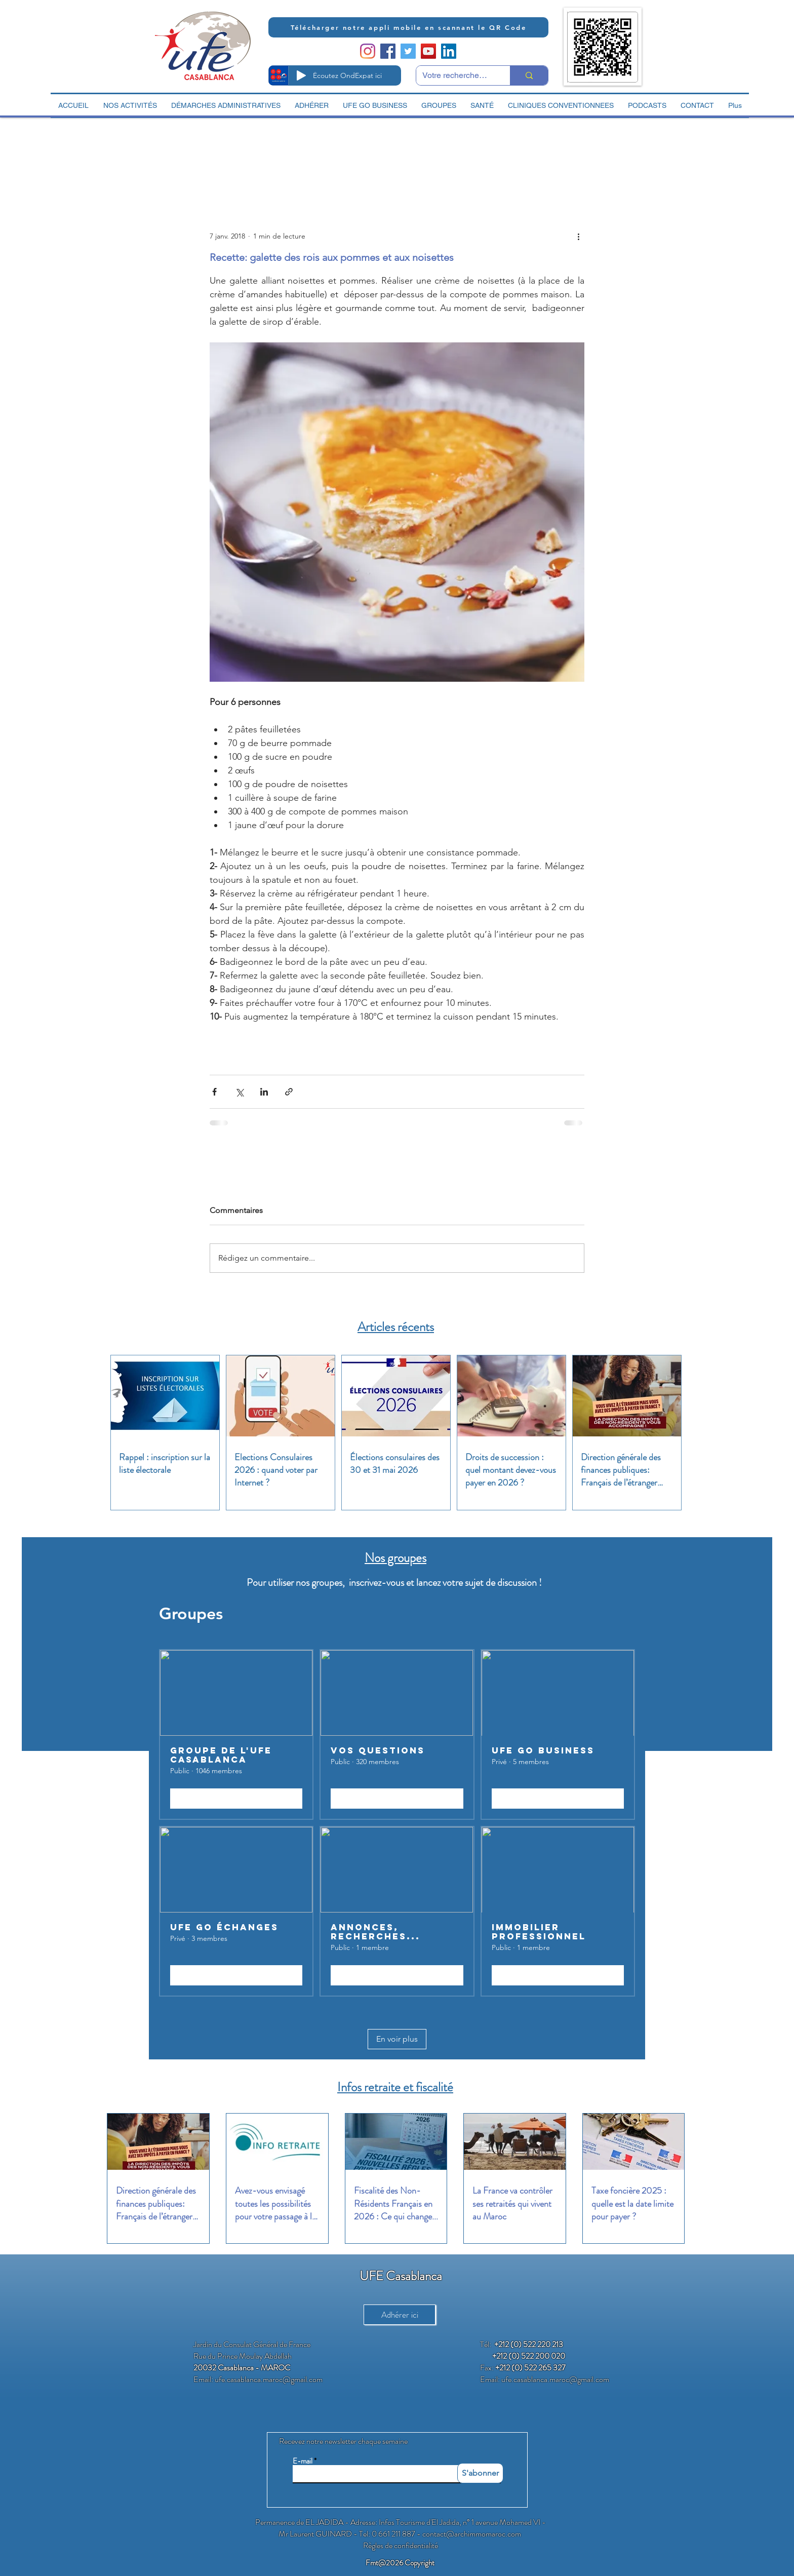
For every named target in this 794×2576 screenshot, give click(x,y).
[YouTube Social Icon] (428, 51)
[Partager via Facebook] (214, 1092)
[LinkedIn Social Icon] (448, 51)
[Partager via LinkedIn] (264, 1092)
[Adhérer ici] (399, 2315)
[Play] (301, 75)
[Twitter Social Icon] (408, 51)
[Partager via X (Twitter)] (239, 1092)
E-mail (302, 2461)
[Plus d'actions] (578, 236)
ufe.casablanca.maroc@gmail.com (269, 2379)
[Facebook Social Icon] (387, 51)
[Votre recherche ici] (455, 75)
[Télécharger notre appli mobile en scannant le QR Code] (408, 27)
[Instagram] (367, 51)
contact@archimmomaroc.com (471, 2534)
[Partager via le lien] (289, 1092)
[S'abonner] (480, 2473)
